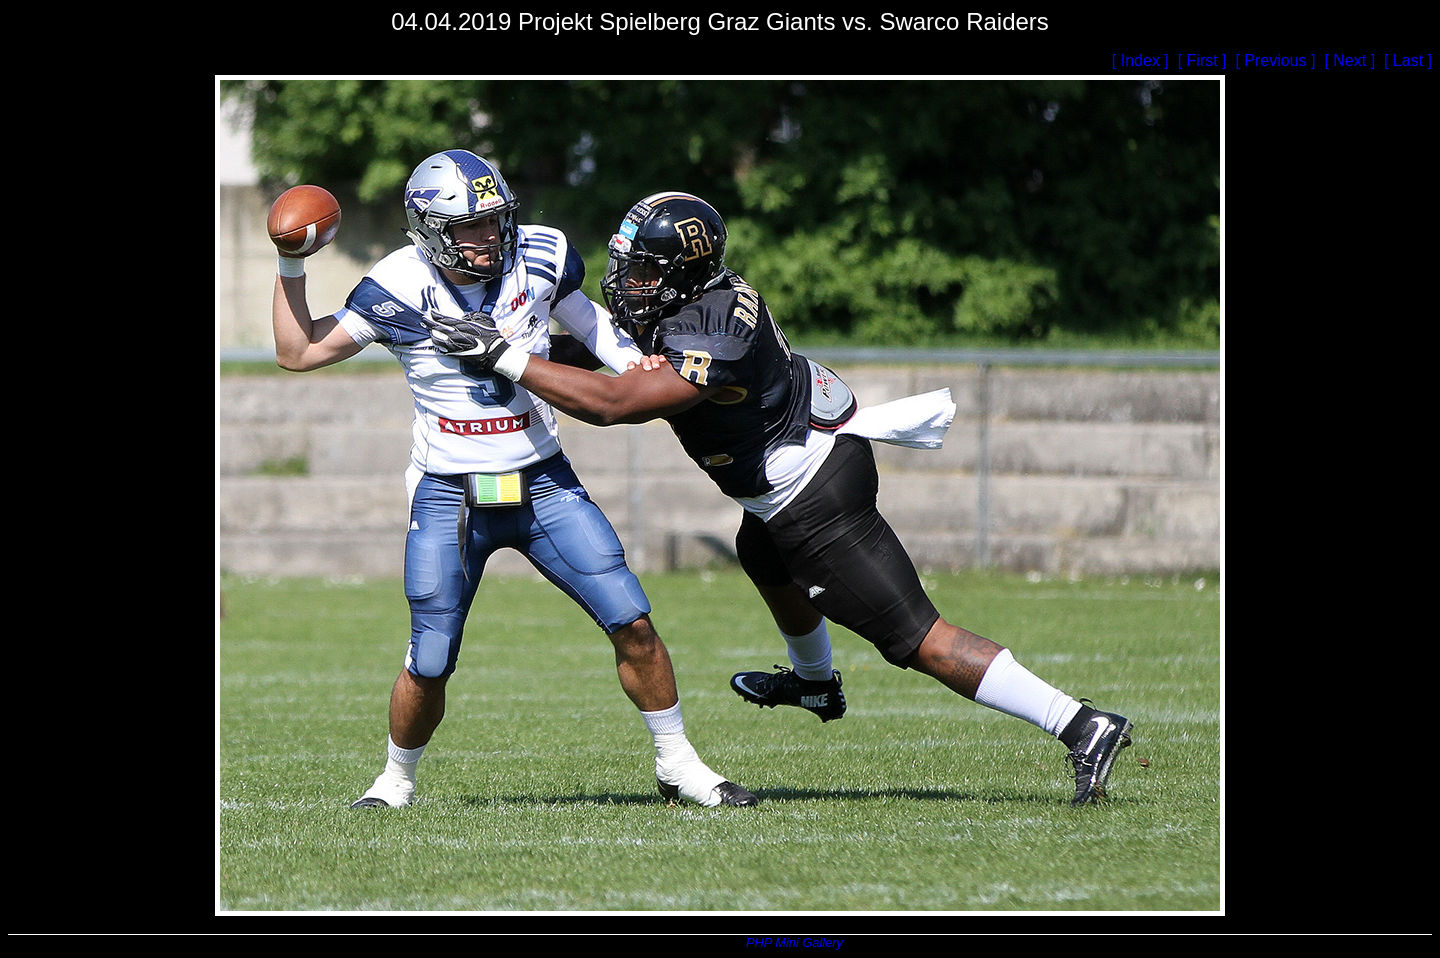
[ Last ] (1408, 60)
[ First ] (1204, 60)
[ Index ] (1142, 60)
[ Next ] (1351, 60)
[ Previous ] (1277, 60)
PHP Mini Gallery (794, 942)
